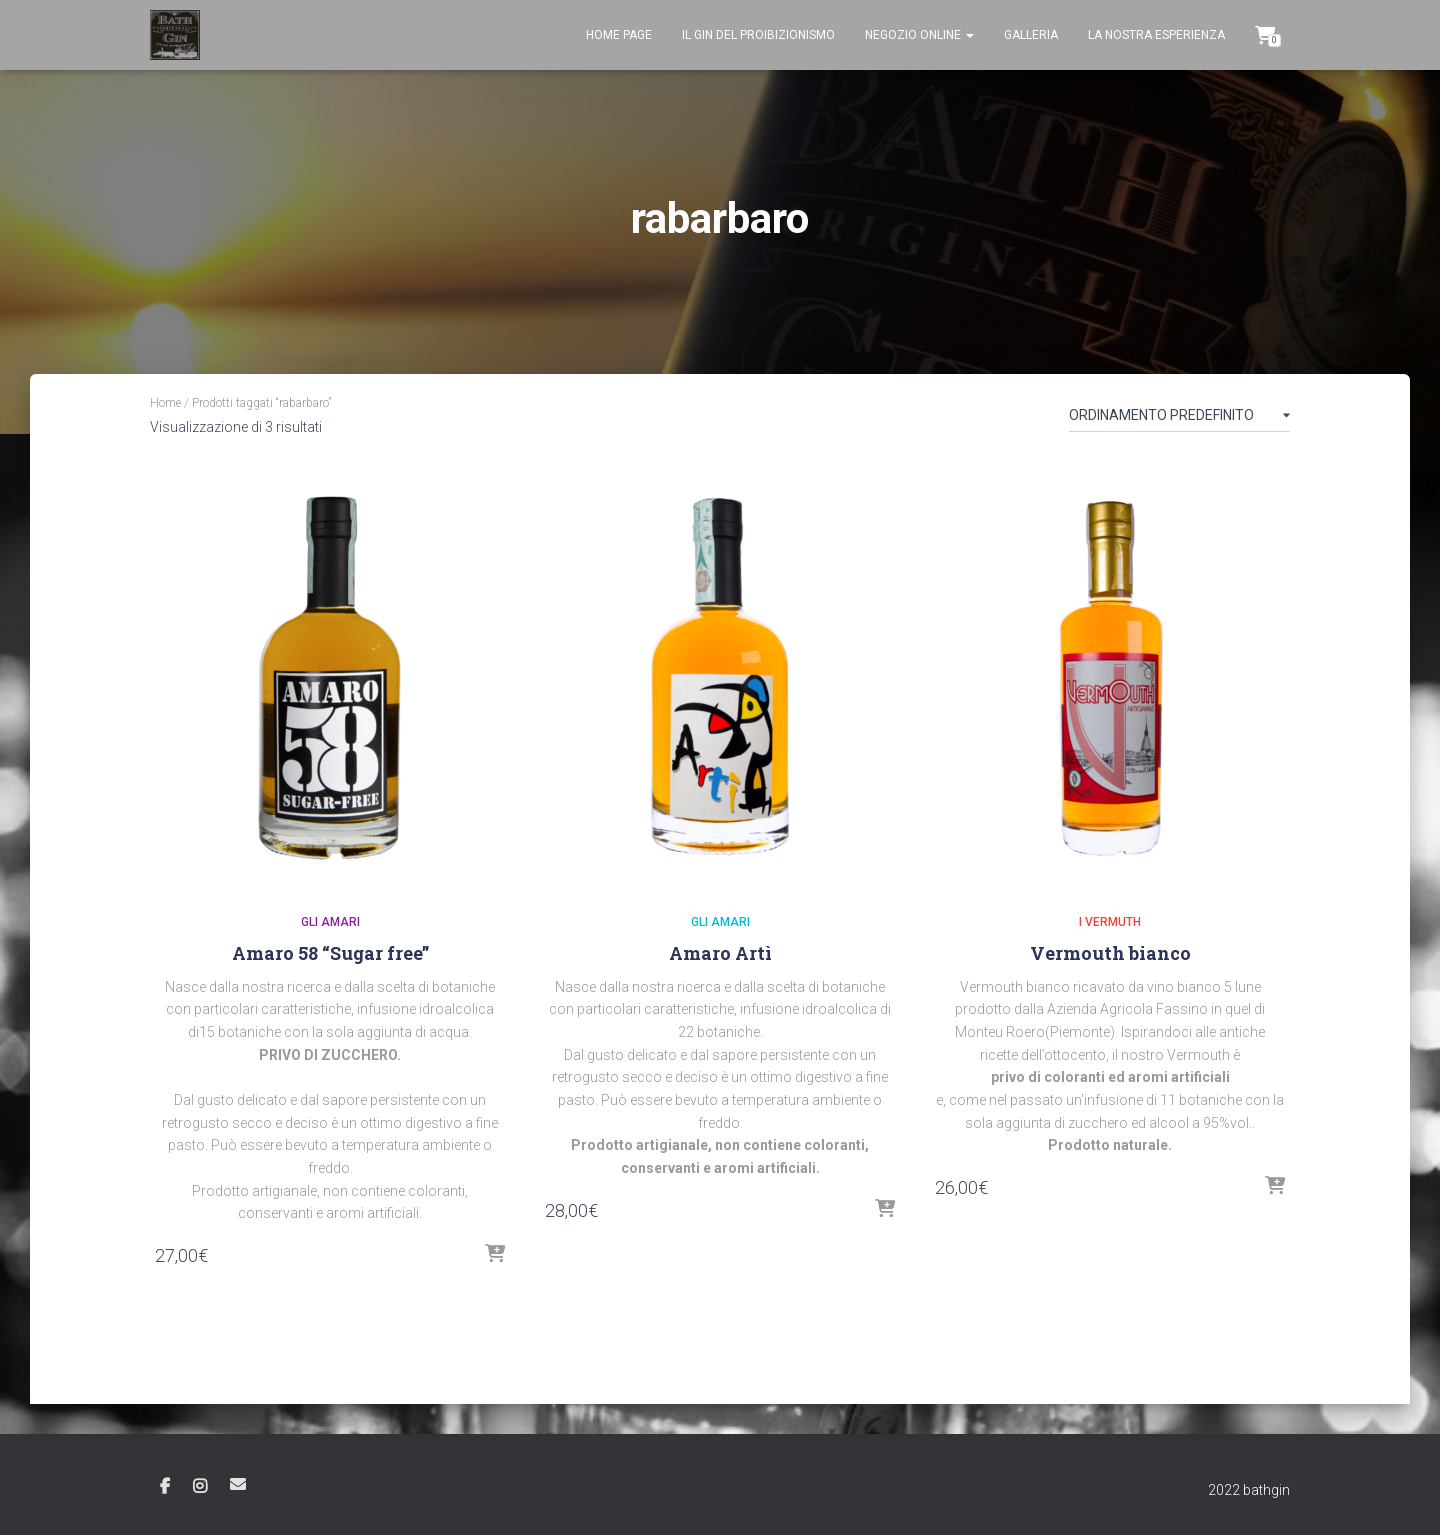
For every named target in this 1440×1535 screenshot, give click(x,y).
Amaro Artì (720, 953)
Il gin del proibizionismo (758, 35)
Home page (619, 35)
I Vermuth (1110, 922)
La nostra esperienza (1156, 35)
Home (165, 403)
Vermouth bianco (1110, 953)
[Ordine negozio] (1179, 419)
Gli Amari (330, 922)
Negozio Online (919, 35)
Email (238, 1484)
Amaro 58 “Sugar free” (330, 953)
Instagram (200, 1487)
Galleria (1031, 35)
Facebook (165, 1487)
